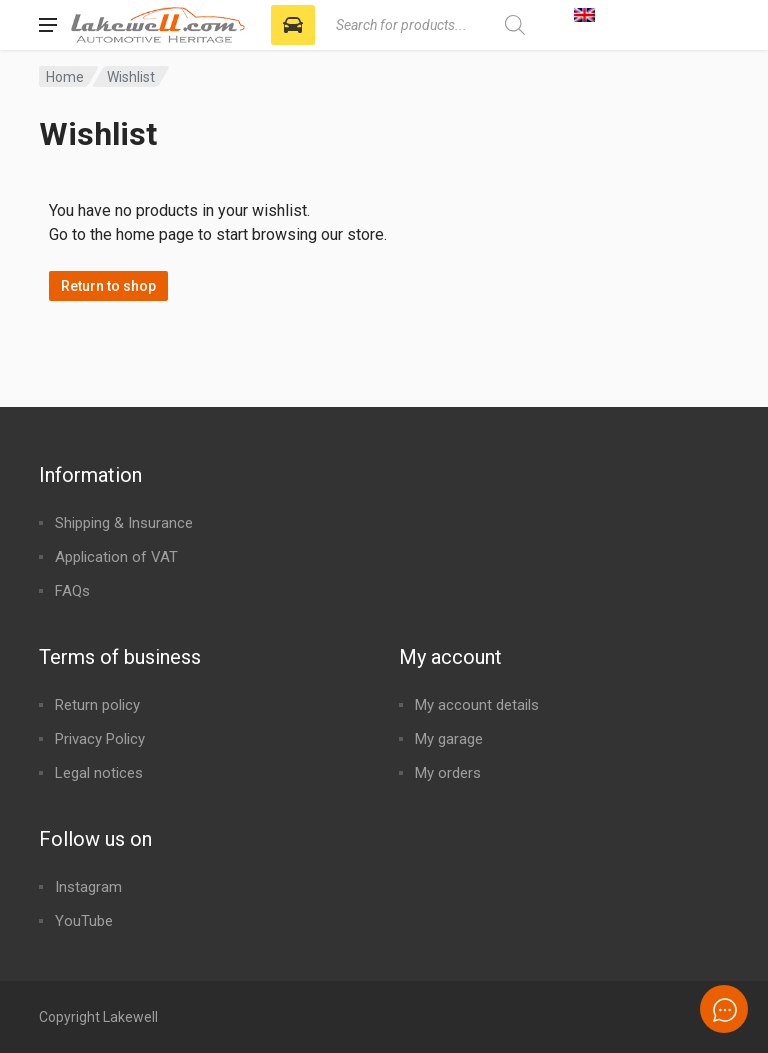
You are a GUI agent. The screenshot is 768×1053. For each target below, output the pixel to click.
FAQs (72, 591)
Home (65, 77)
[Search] (514, 25)
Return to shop (108, 286)
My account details (477, 705)
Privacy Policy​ (100, 739)
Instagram (88, 887)
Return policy (97, 705)
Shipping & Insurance (124, 523)
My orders (448, 773)
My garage (449, 739)
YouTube (84, 921)
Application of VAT (116, 557)
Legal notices (99, 773)
